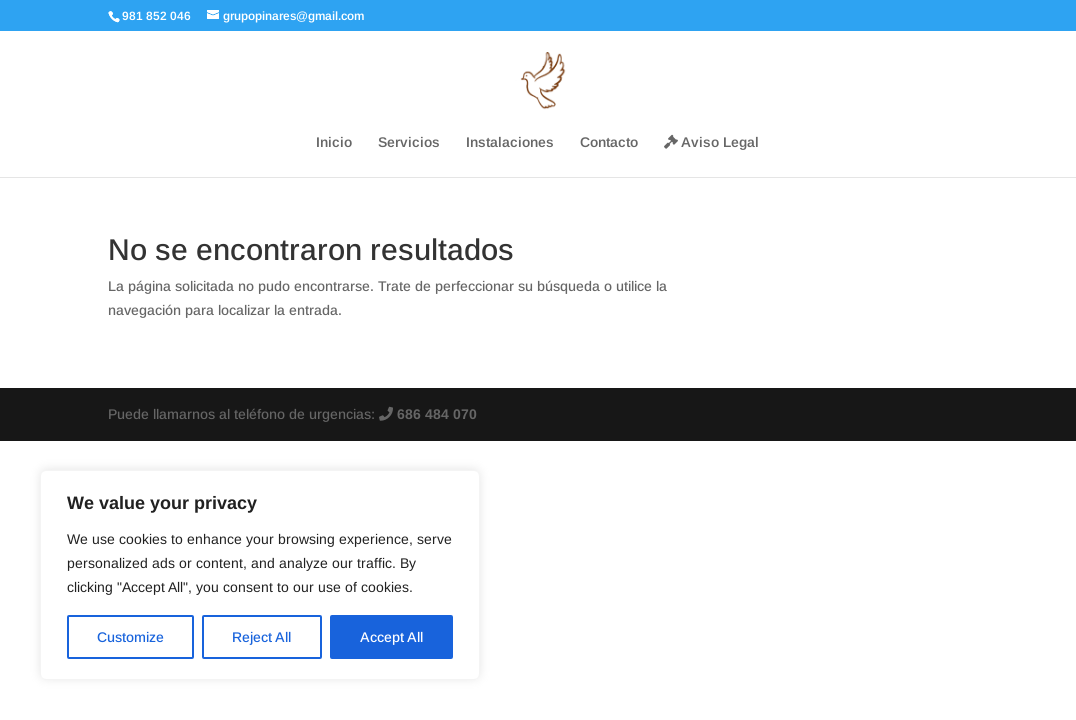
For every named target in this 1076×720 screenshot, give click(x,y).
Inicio (334, 142)
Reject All (261, 637)
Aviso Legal (711, 142)
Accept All (391, 637)
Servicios (409, 142)
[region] (260, 575)
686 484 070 (428, 414)
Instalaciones (510, 142)
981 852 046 (156, 16)
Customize (130, 637)
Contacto (609, 142)
